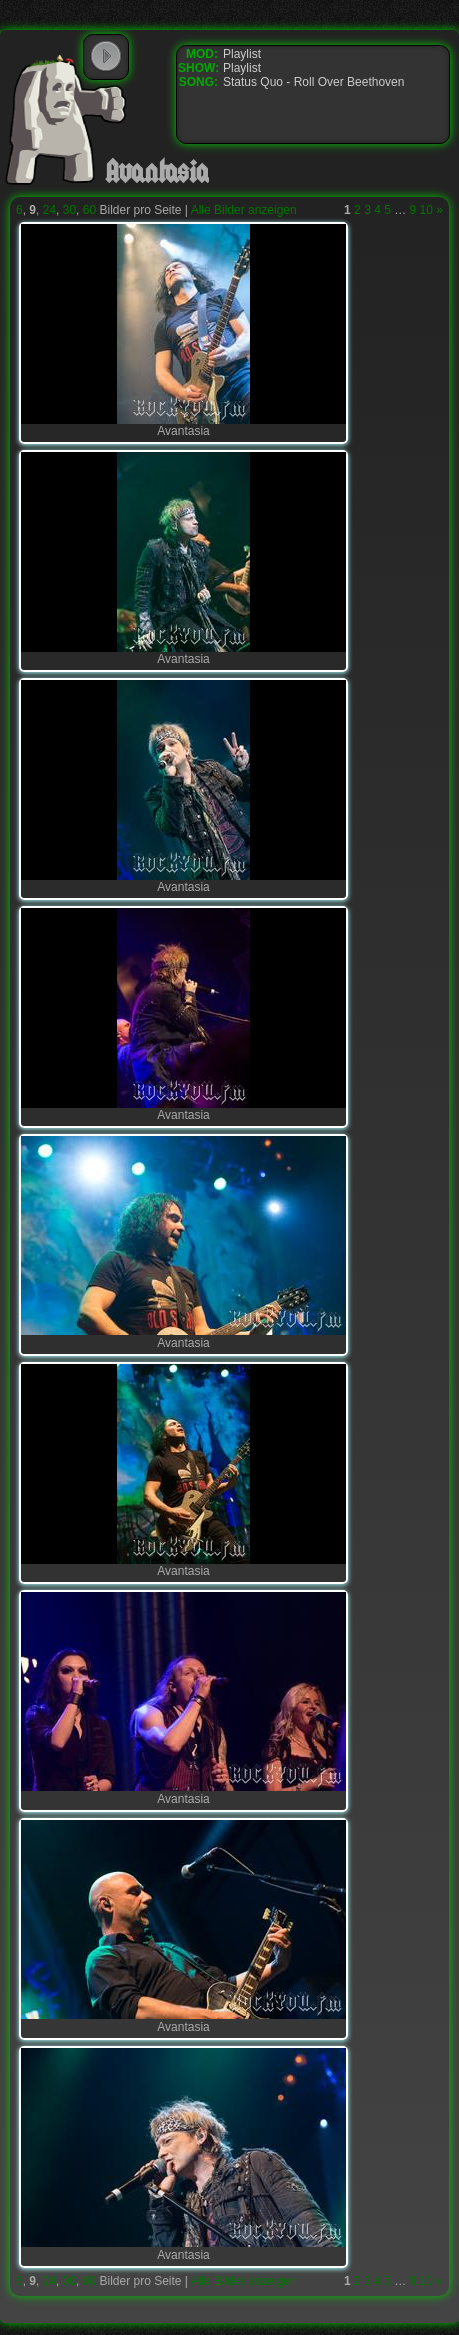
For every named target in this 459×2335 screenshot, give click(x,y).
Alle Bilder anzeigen (244, 210)
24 (49, 210)
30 (69, 210)
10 (426, 210)
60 (89, 210)
